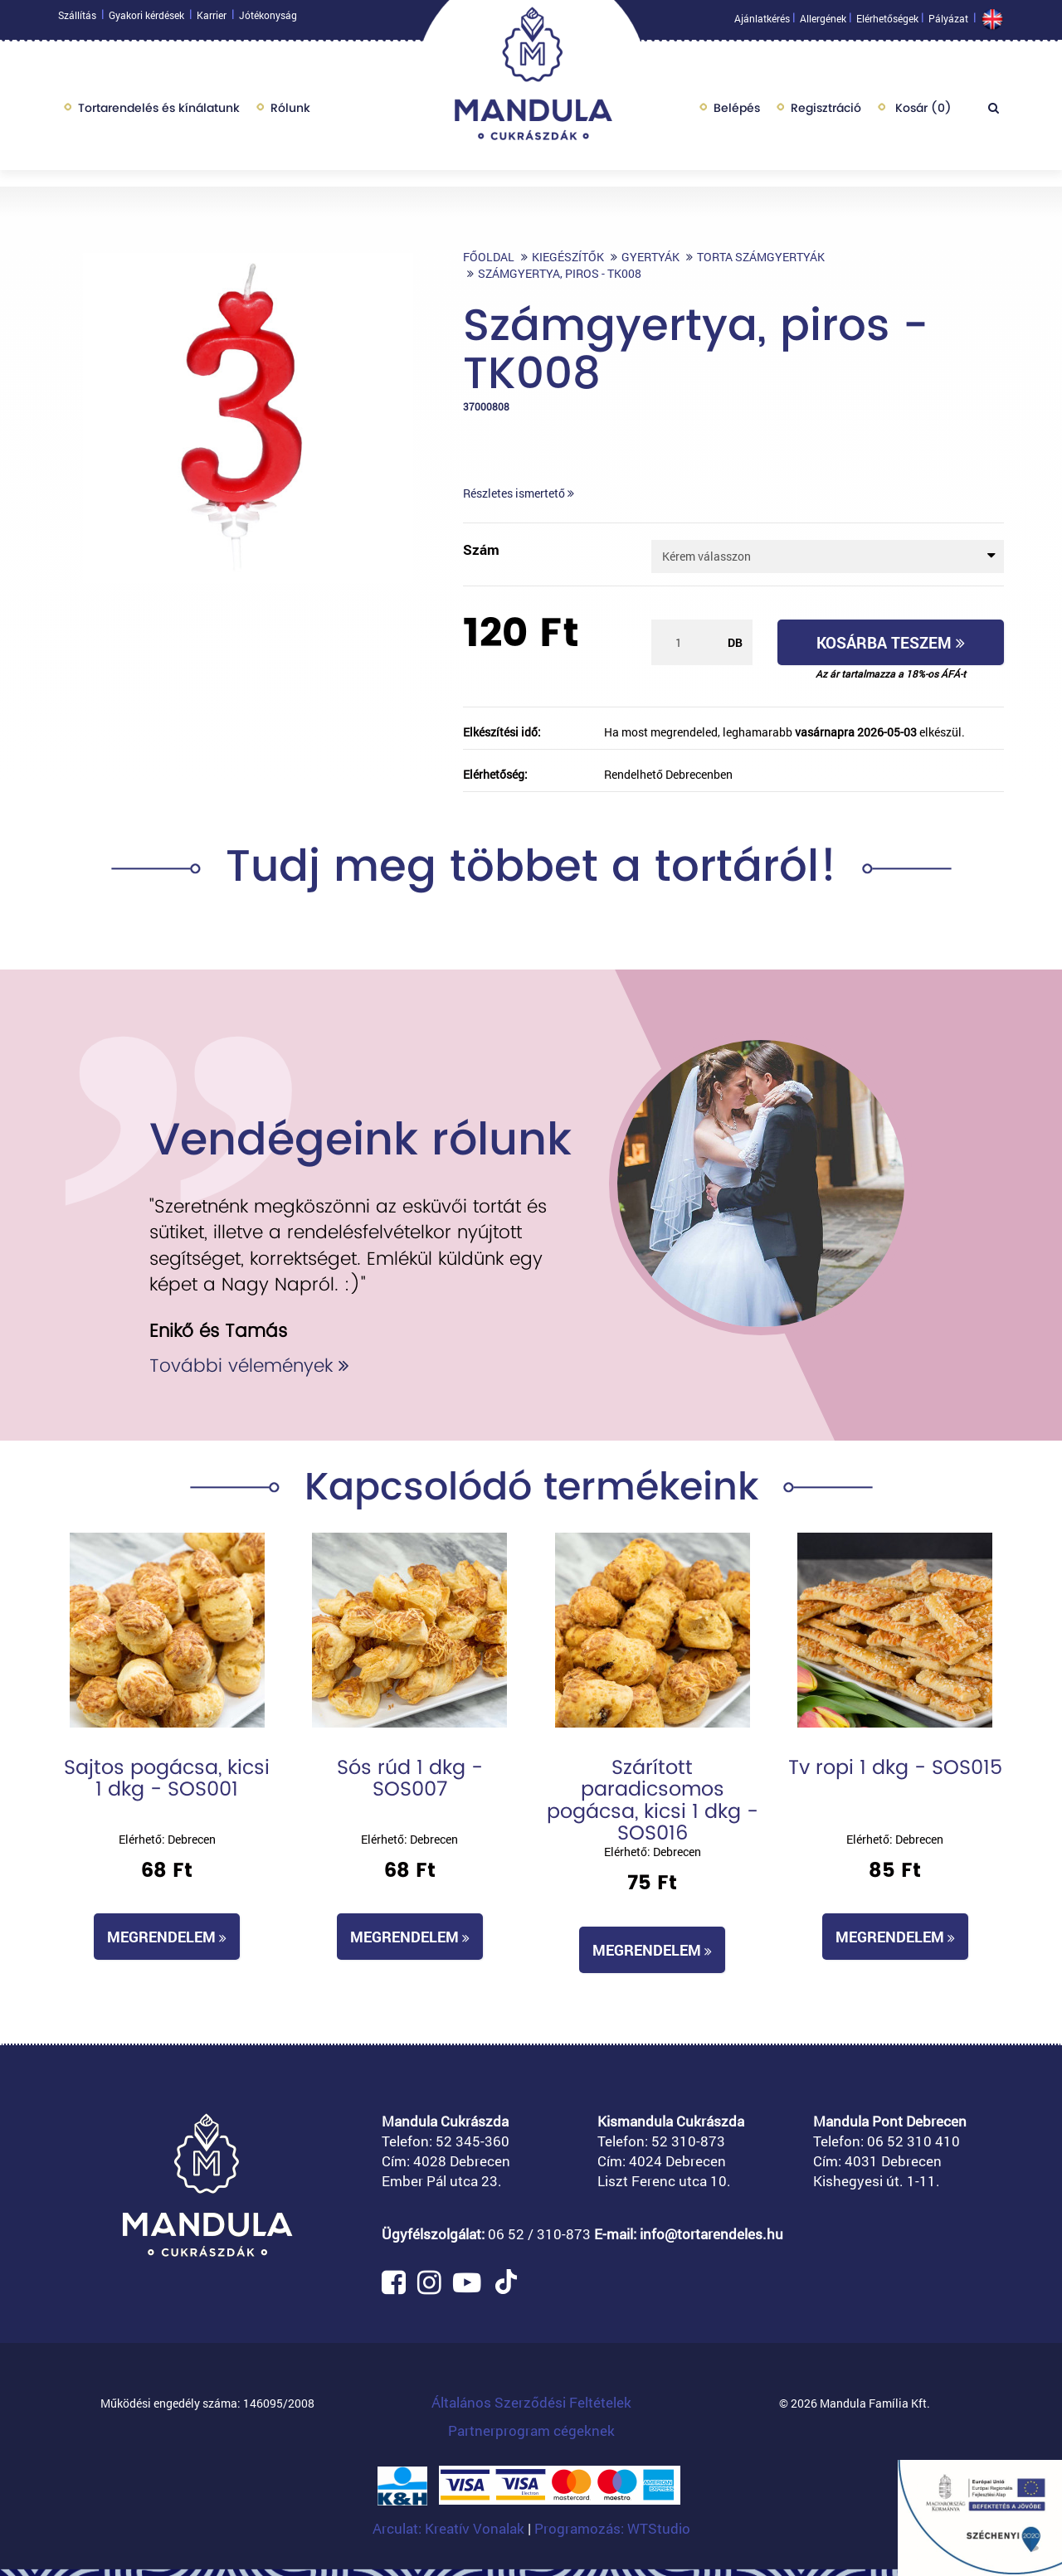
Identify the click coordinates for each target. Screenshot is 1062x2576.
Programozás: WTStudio (612, 2528)
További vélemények (249, 1365)
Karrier (212, 19)
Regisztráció (826, 112)
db (735, 642)
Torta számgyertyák (761, 257)
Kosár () (922, 112)
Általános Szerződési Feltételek (531, 2402)
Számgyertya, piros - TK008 (559, 273)
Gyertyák (650, 257)
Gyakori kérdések (146, 19)
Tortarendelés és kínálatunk (159, 112)
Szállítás (77, 19)
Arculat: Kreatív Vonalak (450, 2528)
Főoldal (488, 257)
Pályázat (948, 22)
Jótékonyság (268, 19)
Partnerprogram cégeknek (531, 2430)
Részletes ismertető (518, 493)
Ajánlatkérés (762, 22)
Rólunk (290, 112)
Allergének (823, 22)
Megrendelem (167, 1937)
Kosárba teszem (890, 642)
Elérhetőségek (887, 22)
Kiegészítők (568, 257)
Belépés (737, 112)
